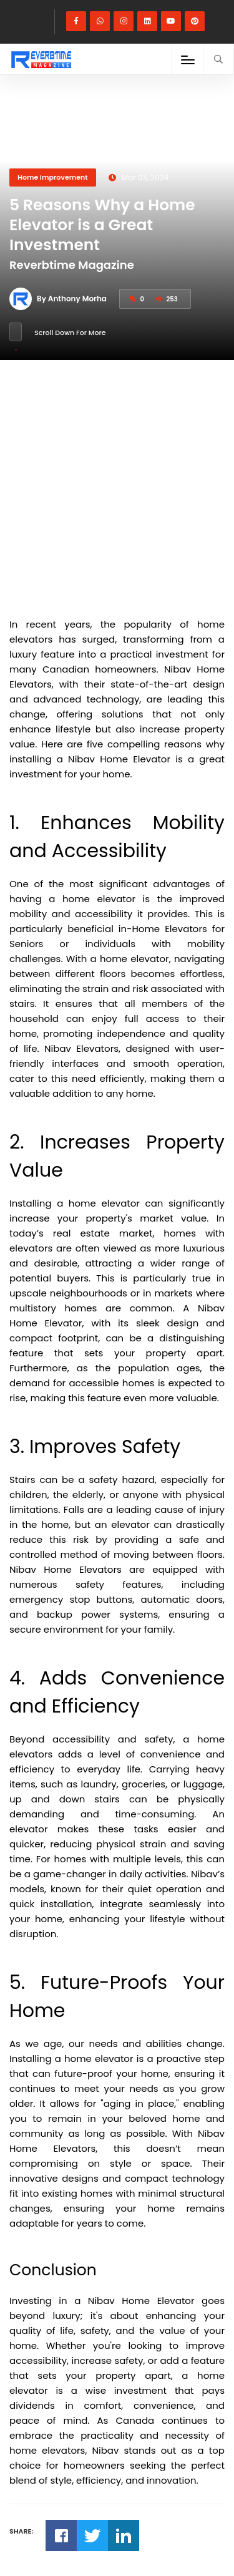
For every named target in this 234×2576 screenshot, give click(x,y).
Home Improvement (52, 177)
